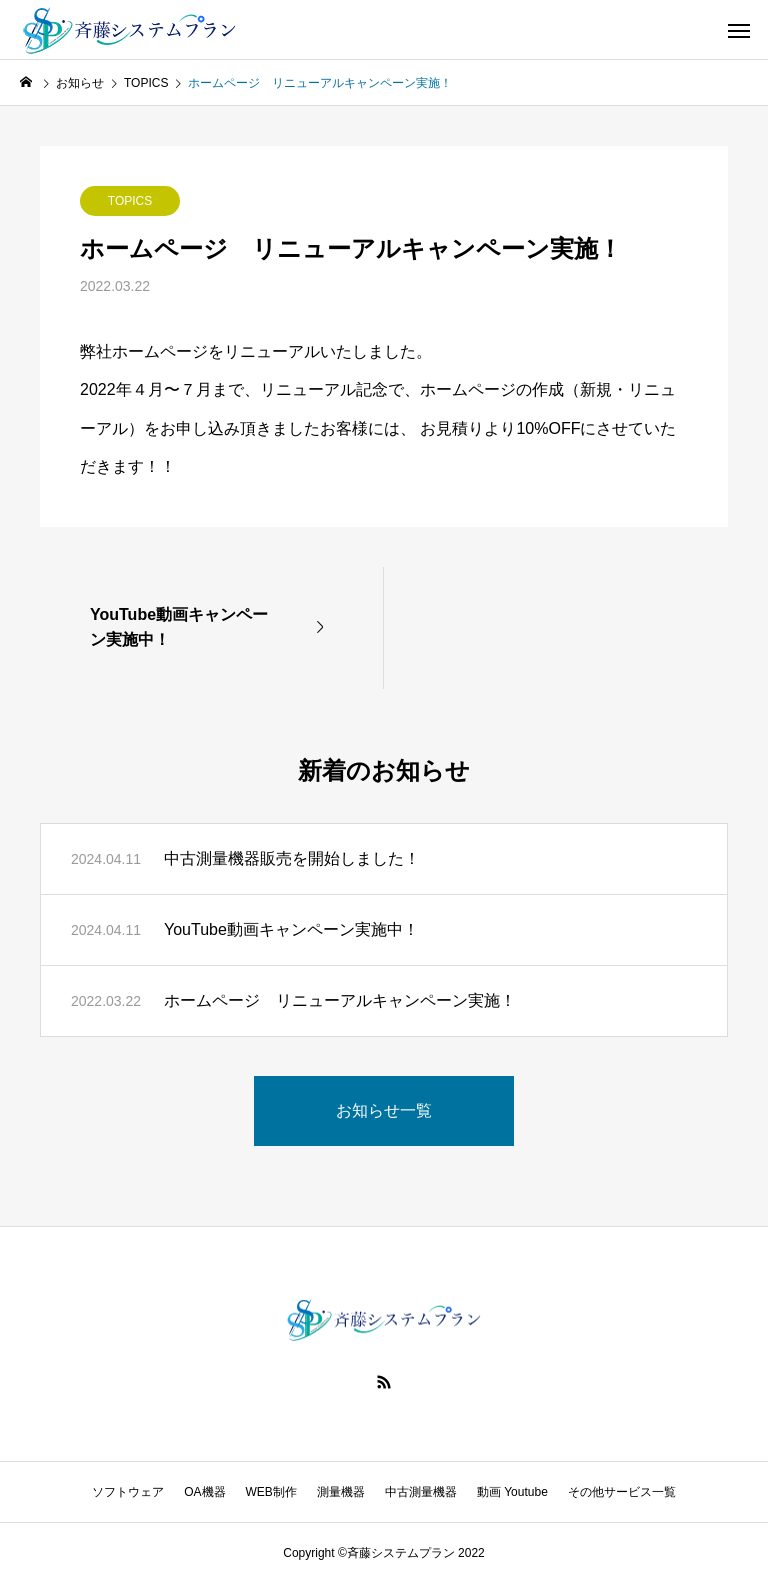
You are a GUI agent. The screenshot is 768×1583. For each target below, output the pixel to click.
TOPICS (130, 201)
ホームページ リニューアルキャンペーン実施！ (340, 1000)
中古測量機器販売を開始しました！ (292, 858)
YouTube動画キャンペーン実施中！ (291, 929)
